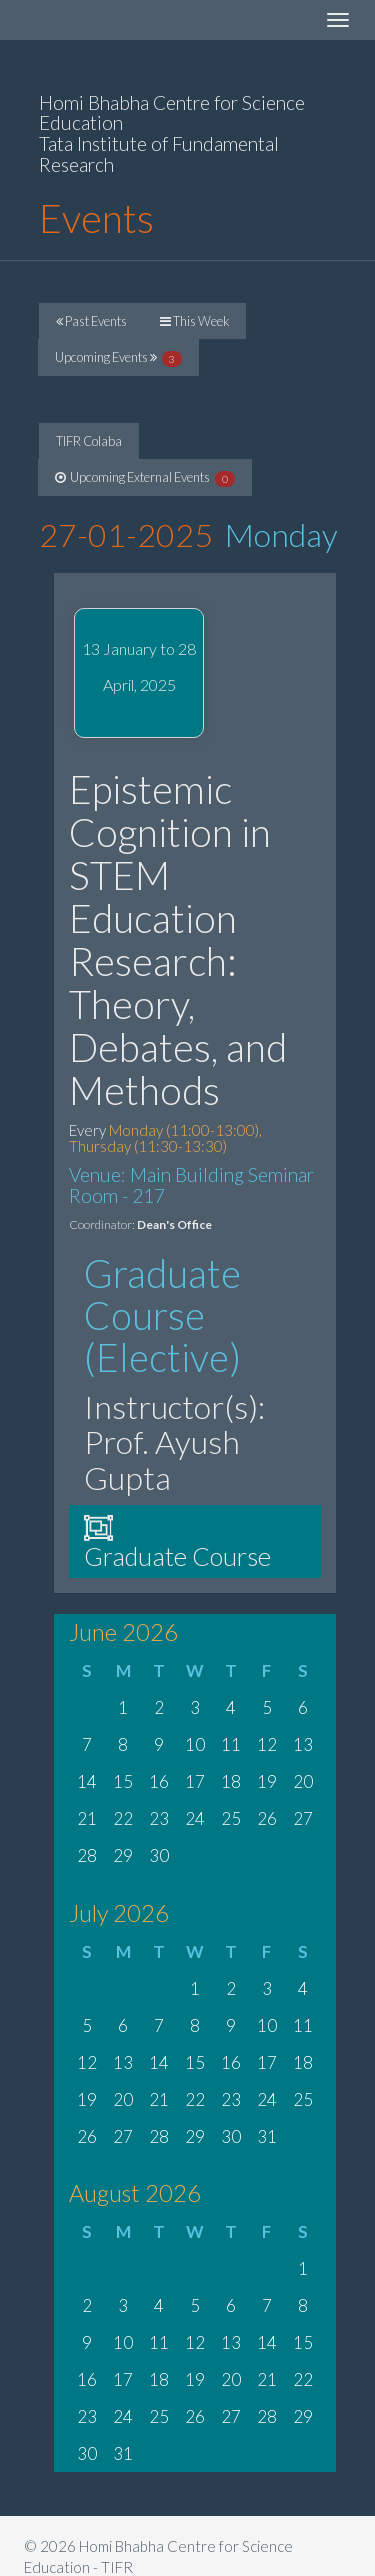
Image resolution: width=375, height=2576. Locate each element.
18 (231, 1781)
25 (231, 1818)
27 (303, 1818)
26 (267, 1818)
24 (195, 1818)
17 (195, 1781)
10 (195, 1744)
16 (159, 1781)
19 (267, 1781)
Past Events (91, 321)
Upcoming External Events (145, 478)
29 (123, 1855)
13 (303, 1744)
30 (159, 1855)
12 (267, 1744)
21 (87, 1818)
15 (123, 1781)
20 (303, 1781)
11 (231, 1744)
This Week (194, 321)
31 (267, 2136)
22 (123, 1818)
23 (159, 1818)
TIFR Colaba (89, 441)
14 (87, 1781)
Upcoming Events (118, 358)
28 (87, 1855)
